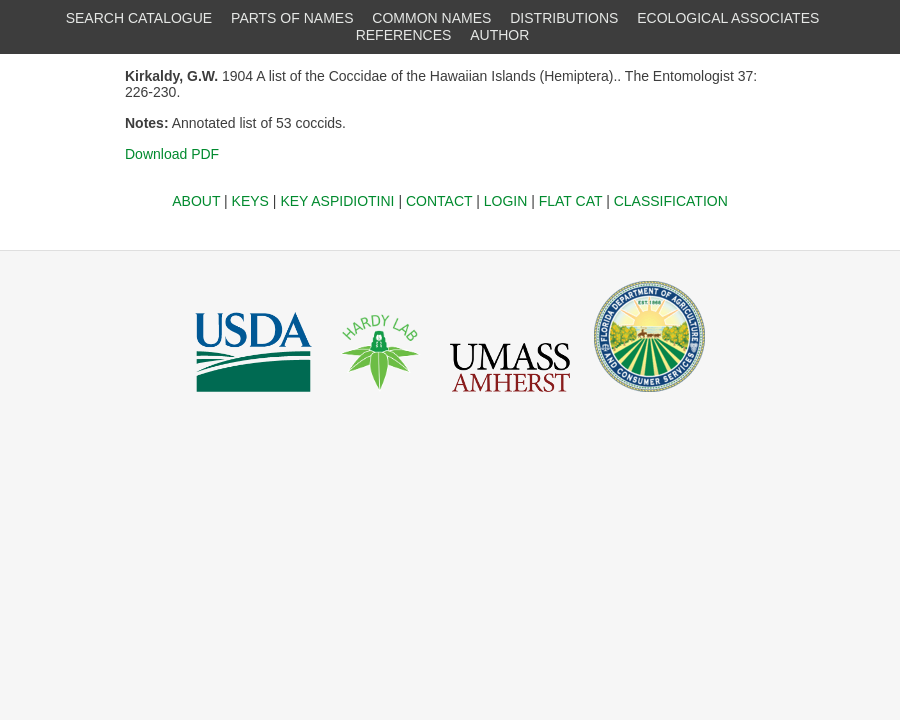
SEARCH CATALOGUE (139, 18)
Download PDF (172, 154)
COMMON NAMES (431, 18)
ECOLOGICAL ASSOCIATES (728, 18)
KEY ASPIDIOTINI (337, 201)
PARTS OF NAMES (292, 18)
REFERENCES (404, 35)
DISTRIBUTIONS (564, 18)
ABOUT (196, 201)
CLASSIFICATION (671, 201)
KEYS (250, 201)
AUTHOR (499, 35)
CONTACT (439, 201)
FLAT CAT (571, 201)
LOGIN (506, 201)
